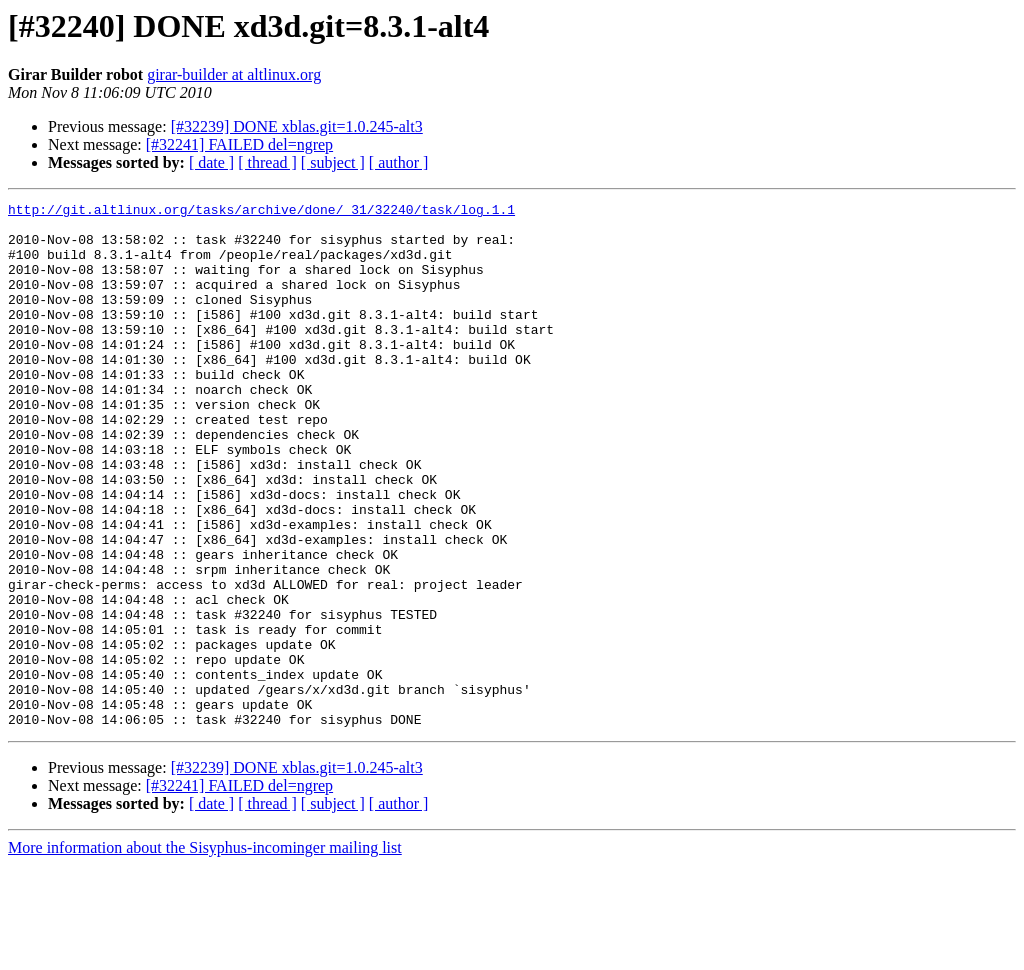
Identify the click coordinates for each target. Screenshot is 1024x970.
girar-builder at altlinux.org (234, 74)
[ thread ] (267, 162)
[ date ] (211, 162)
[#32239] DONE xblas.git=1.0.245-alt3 (297, 126)
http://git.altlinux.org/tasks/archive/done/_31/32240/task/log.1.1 (261, 212)
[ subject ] (333, 162)
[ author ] (399, 162)
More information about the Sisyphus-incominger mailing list (205, 952)
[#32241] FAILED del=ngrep (239, 144)
